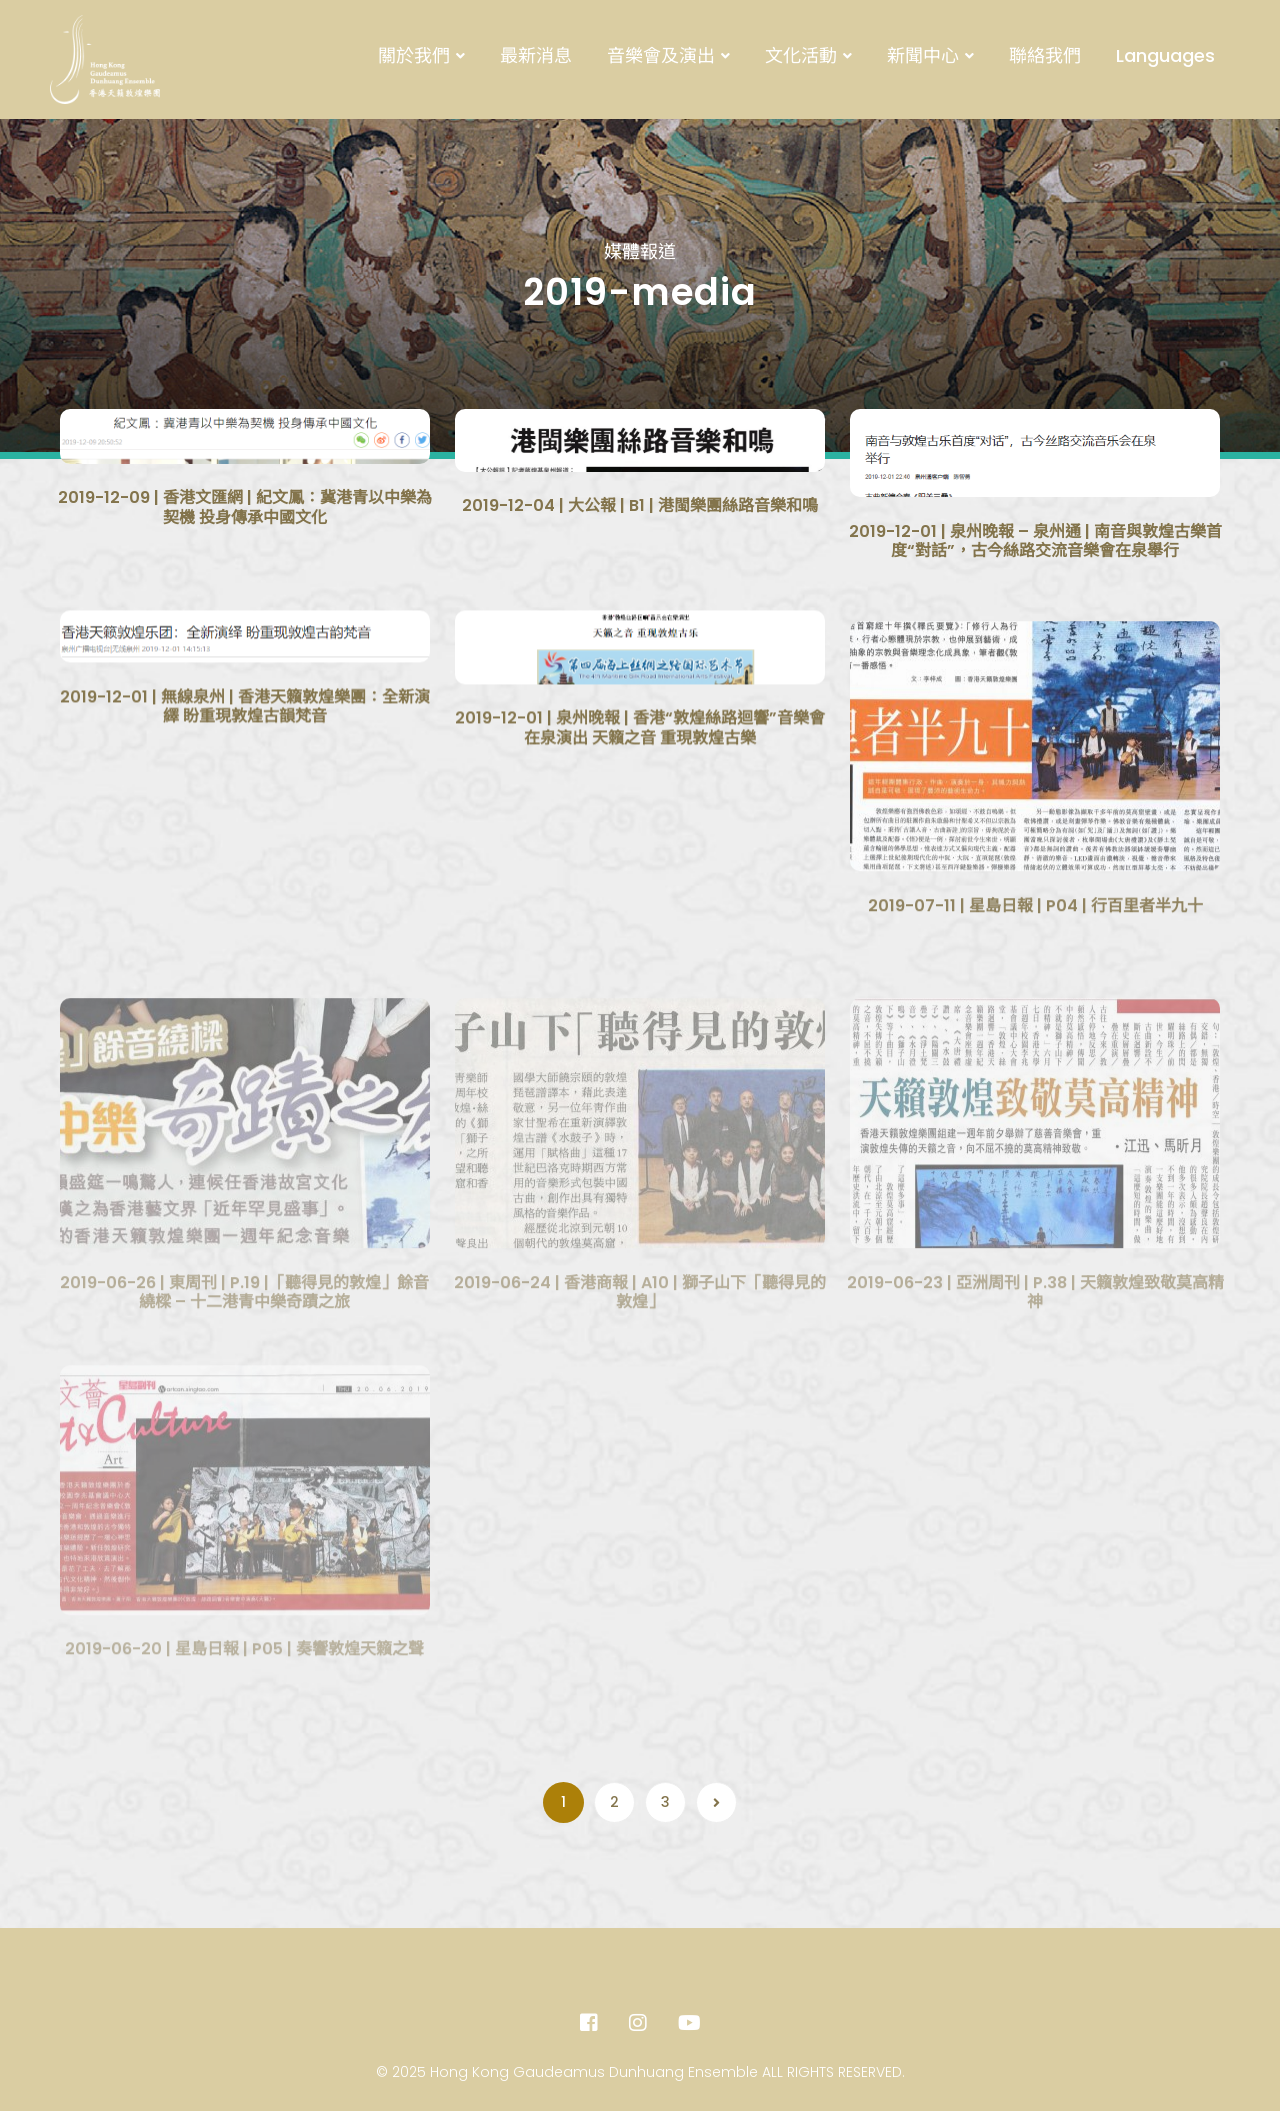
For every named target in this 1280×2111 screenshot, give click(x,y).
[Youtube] (689, 2023)
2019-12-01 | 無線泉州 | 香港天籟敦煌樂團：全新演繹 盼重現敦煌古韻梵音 (245, 752)
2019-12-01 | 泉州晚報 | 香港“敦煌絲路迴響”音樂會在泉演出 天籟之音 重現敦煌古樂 (640, 773)
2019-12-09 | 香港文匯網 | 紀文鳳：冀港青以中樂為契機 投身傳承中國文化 (245, 507)
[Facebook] (589, 2023)
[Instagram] (638, 2023)
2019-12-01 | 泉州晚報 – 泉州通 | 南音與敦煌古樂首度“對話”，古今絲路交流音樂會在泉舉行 (1035, 547)
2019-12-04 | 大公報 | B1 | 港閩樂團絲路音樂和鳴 (640, 512)
